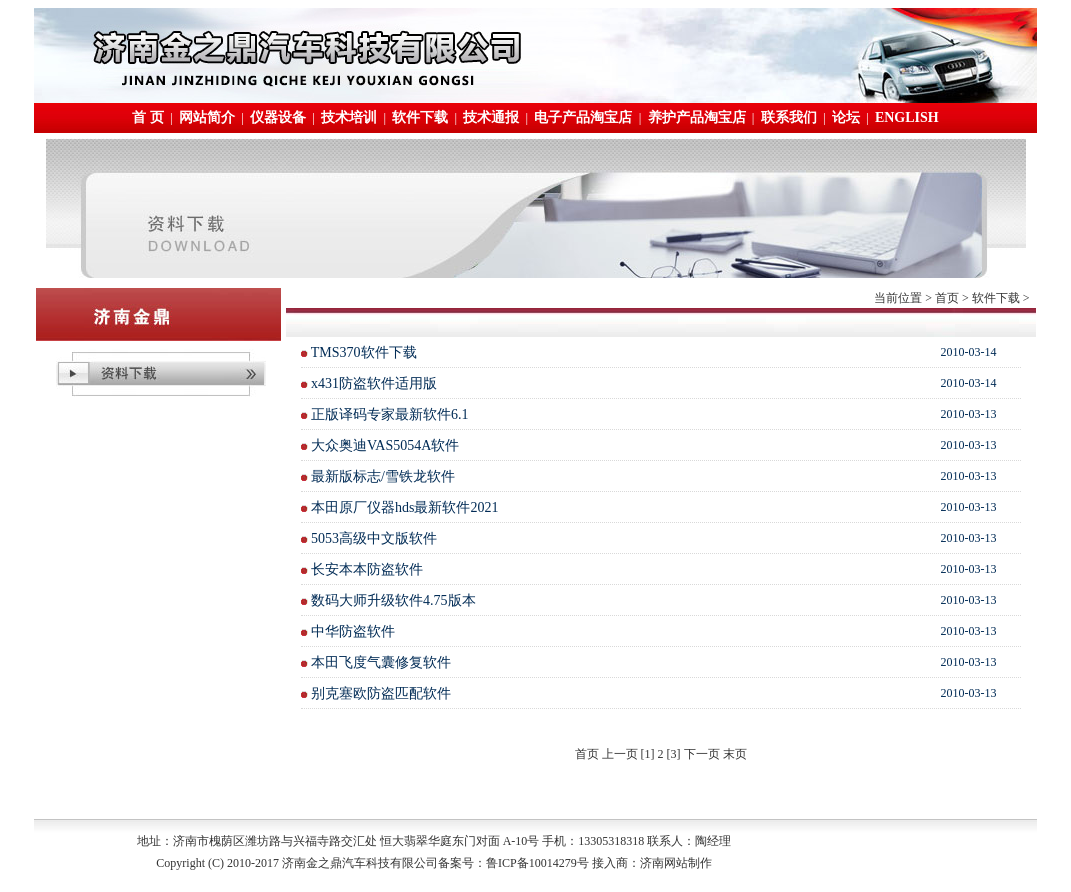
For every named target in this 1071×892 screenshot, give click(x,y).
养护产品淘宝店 (697, 117)
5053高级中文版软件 (374, 538)
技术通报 (491, 117)
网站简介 (207, 117)
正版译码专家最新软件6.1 (390, 414)
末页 (735, 754)
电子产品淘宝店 (583, 117)
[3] (674, 754)
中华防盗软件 (353, 631)
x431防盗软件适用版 (374, 383)
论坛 (846, 117)
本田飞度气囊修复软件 (381, 662)
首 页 (148, 117)
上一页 (620, 754)
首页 (947, 298)
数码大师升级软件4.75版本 (393, 600)
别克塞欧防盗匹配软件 (381, 693)
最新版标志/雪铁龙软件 (383, 476)
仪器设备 (278, 117)
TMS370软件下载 (364, 352)
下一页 (702, 754)
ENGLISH (907, 117)
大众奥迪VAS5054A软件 (385, 445)
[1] (648, 754)
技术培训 (349, 117)
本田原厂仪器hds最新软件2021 (404, 507)
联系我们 (789, 117)
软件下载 (420, 117)
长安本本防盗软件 (367, 569)
